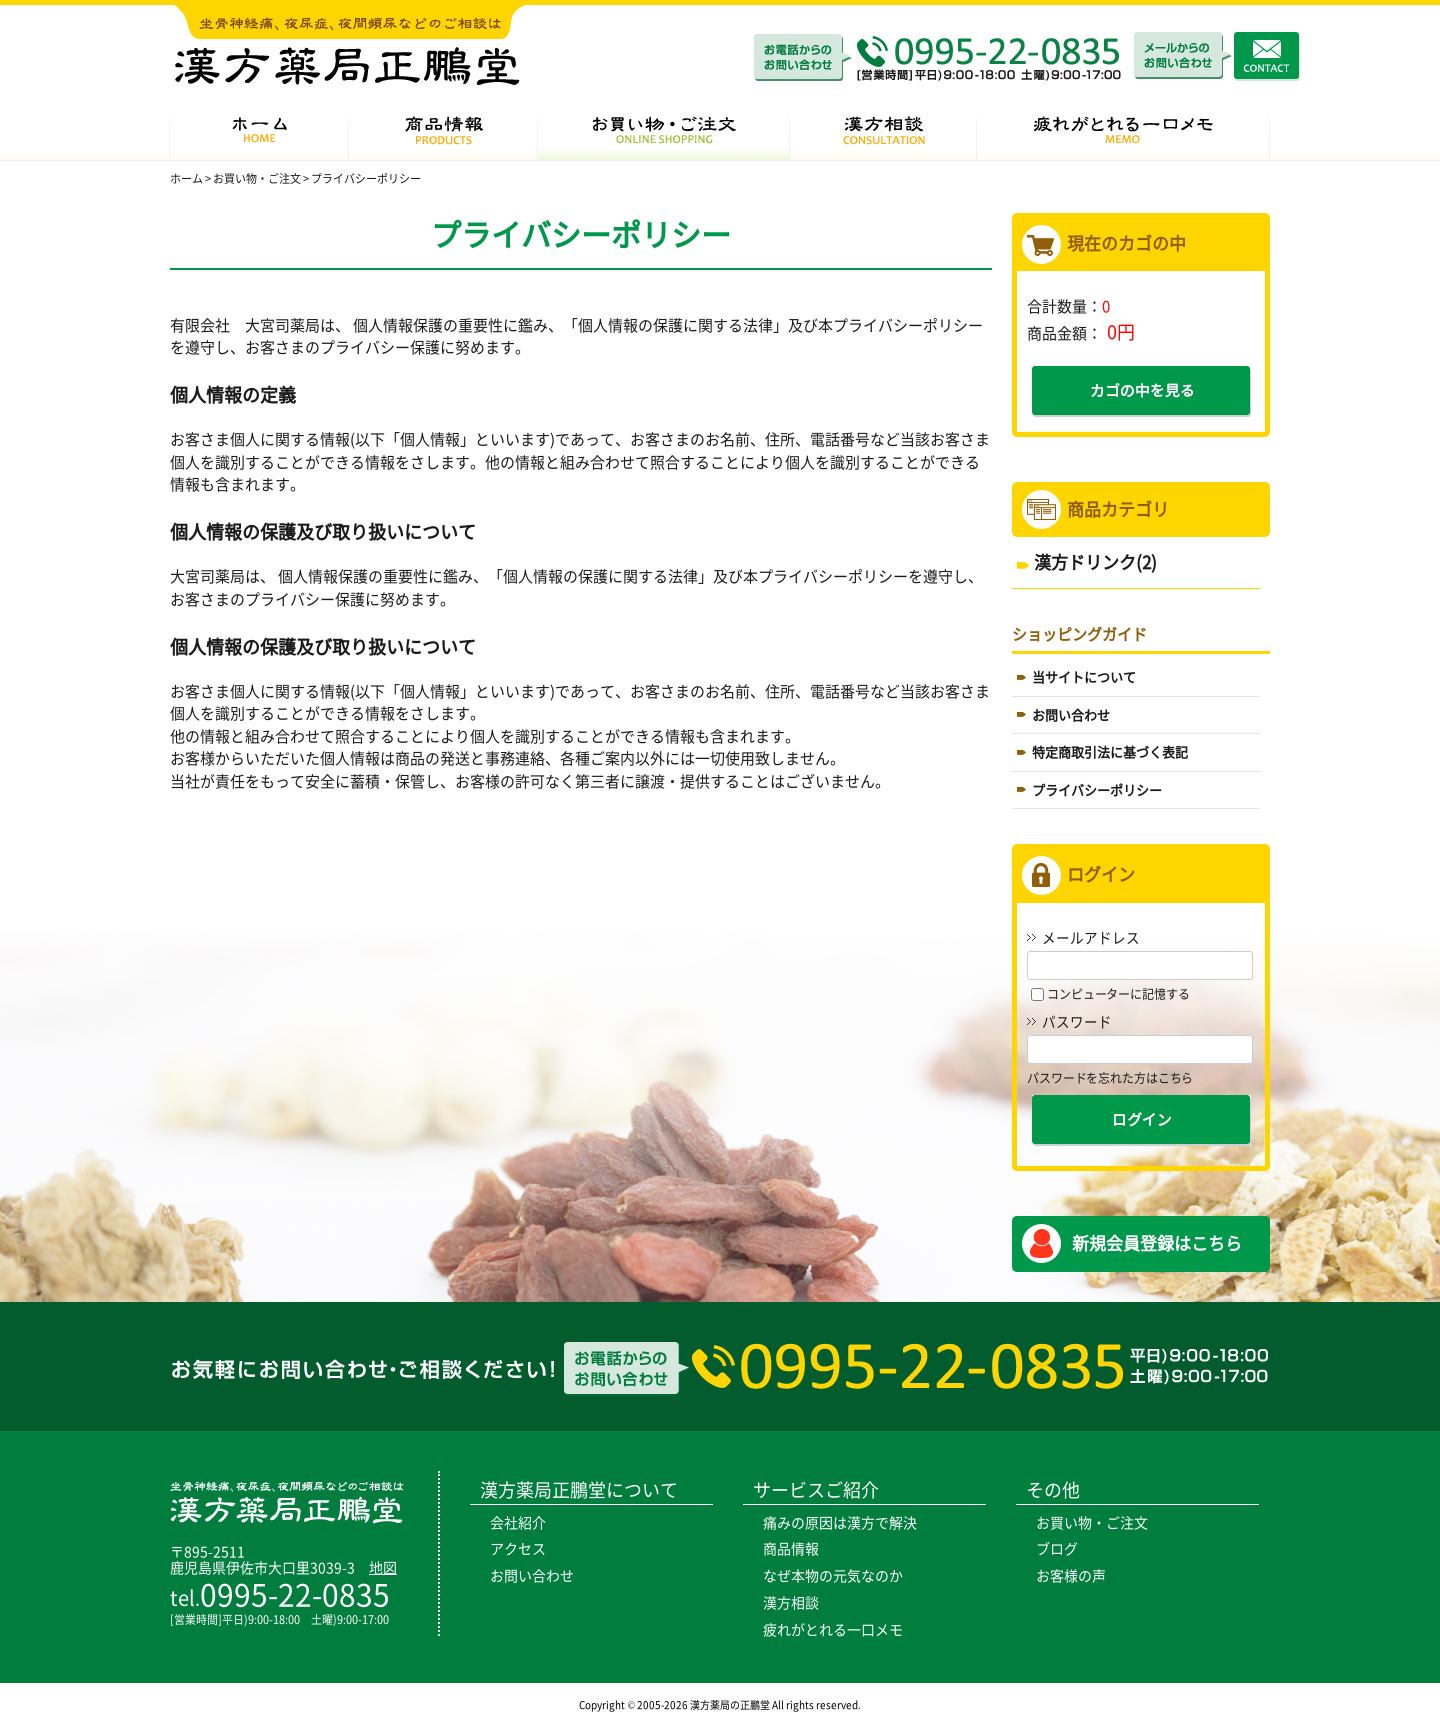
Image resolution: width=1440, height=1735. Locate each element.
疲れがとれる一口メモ (833, 1630)
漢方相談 (791, 1603)
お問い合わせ (1071, 715)
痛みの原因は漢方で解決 (840, 1523)
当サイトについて (1084, 677)
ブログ (1057, 1549)
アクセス (518, 1549)
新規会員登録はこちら (1157, 1243)
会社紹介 (518, 1523)
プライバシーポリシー (1097, 790)
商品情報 (791, 1549)
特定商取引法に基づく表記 (1110, 752)
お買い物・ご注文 (1092, 1523)
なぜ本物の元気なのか (833, 1576)
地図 (383, 1568)
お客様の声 (1071, 1576)
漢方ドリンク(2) (1095, 562)
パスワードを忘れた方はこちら (1110, 1078)
